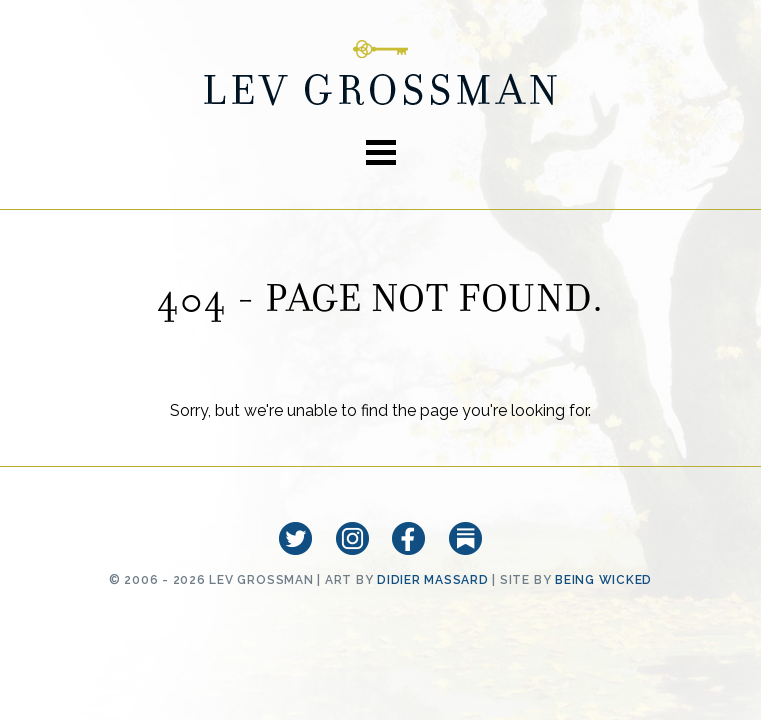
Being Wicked (603, 580)
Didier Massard (433, 580)
